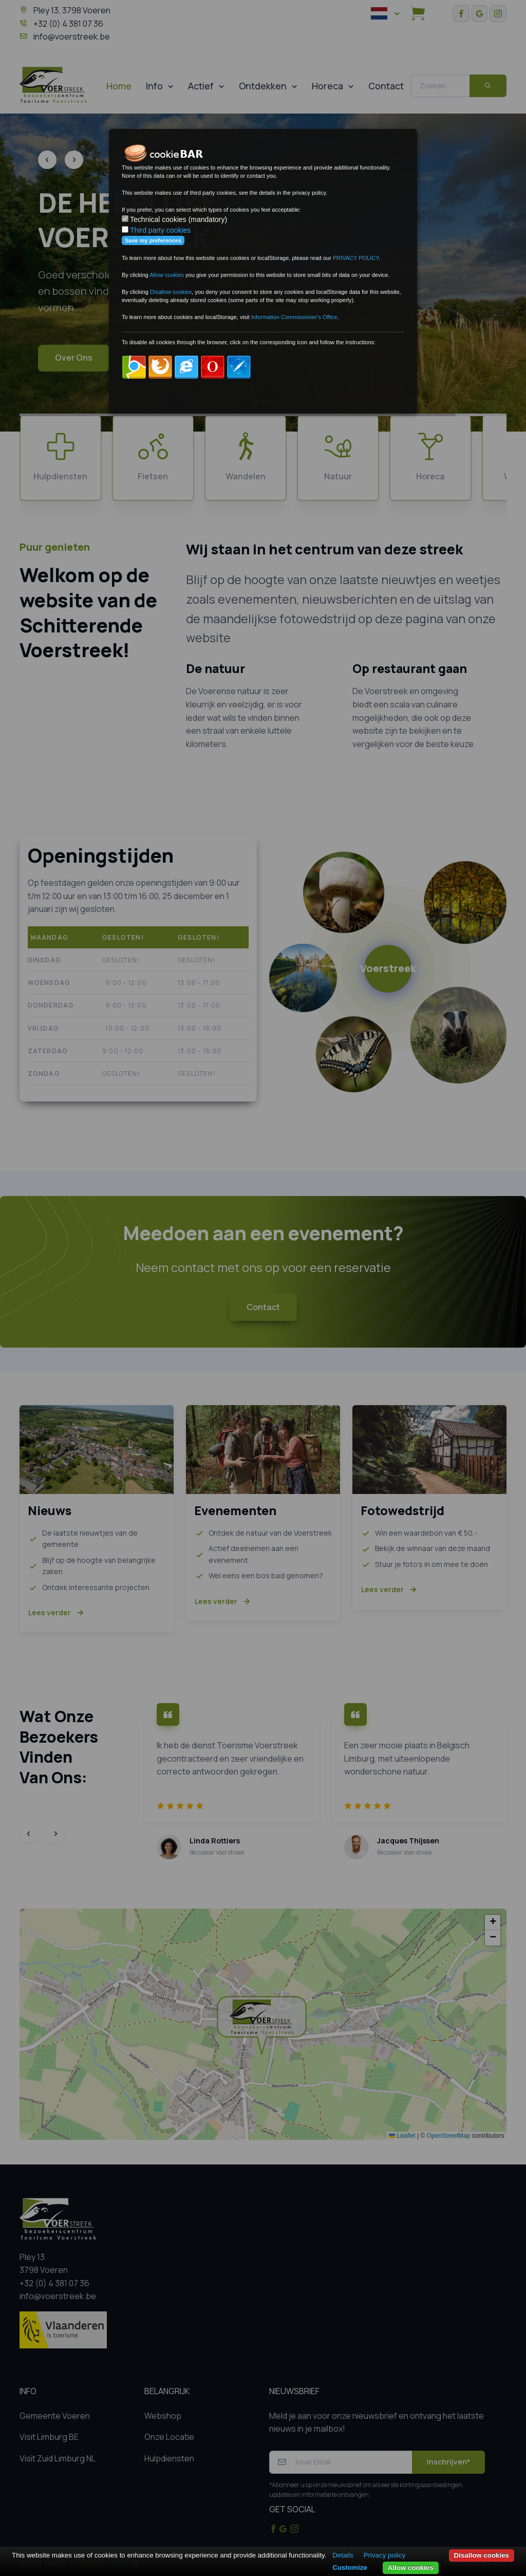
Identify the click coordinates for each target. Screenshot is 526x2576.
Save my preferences (153, 240)
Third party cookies (160, 230)
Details (342, 2555)
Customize (349, 2567)
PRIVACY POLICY (356, 258)
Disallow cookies (481, 2555)
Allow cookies (411, 2567)
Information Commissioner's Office (294, 317)
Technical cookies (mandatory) (178, 219)
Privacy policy (384, 2555)
